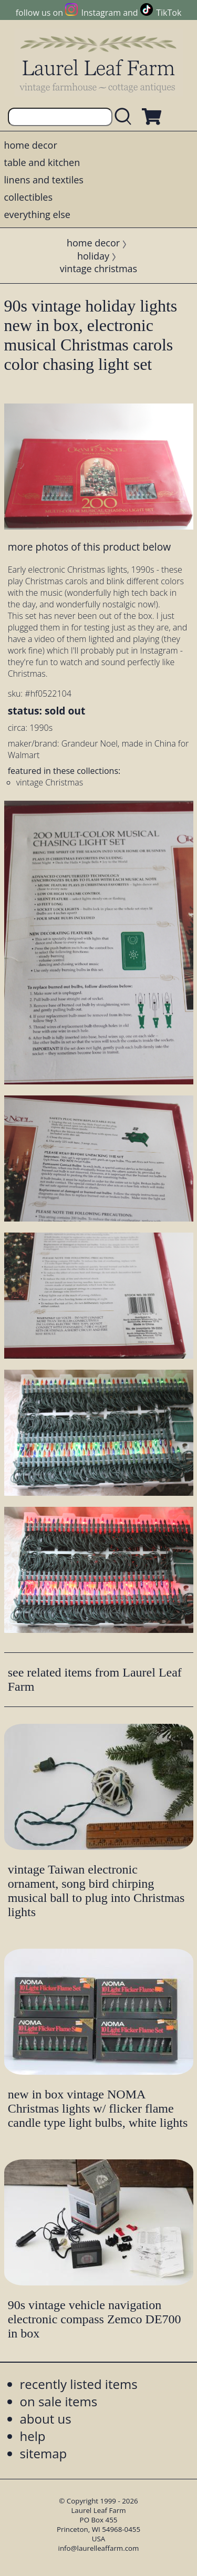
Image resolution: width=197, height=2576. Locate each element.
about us (45, 2418)
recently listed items (79, 2384)
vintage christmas (98, 268)
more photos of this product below (89, 547)
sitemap (43, 2453)
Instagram (101, 12)
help (33, 2436)
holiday (93, 256)
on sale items (59, 2401)
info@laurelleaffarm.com (98, 2548)
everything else (37, 214)
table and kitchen (42, 162)
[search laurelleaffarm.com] (125, 117)
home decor (30, 145)
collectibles (28, 197)
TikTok (168, 12)
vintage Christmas (50, 782)
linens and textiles (44, 179)
